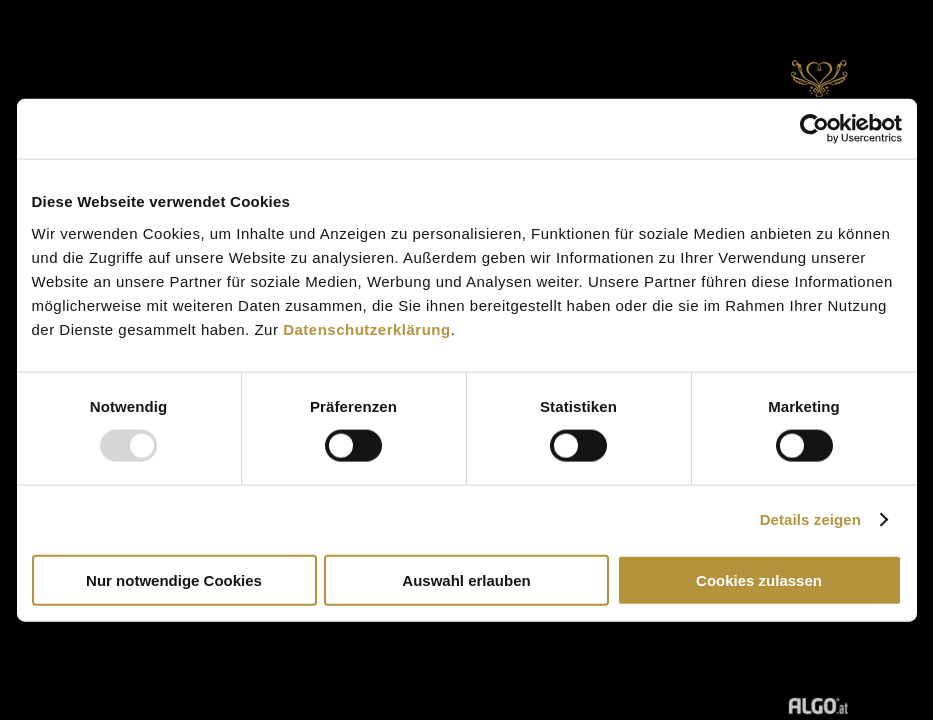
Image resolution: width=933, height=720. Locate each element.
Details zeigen (810, 519)
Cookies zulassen (759, 579)
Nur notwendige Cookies (174, 579)
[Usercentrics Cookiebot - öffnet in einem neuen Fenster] (814, 129)
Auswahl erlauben (466, 579)
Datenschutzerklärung (367, 328)
